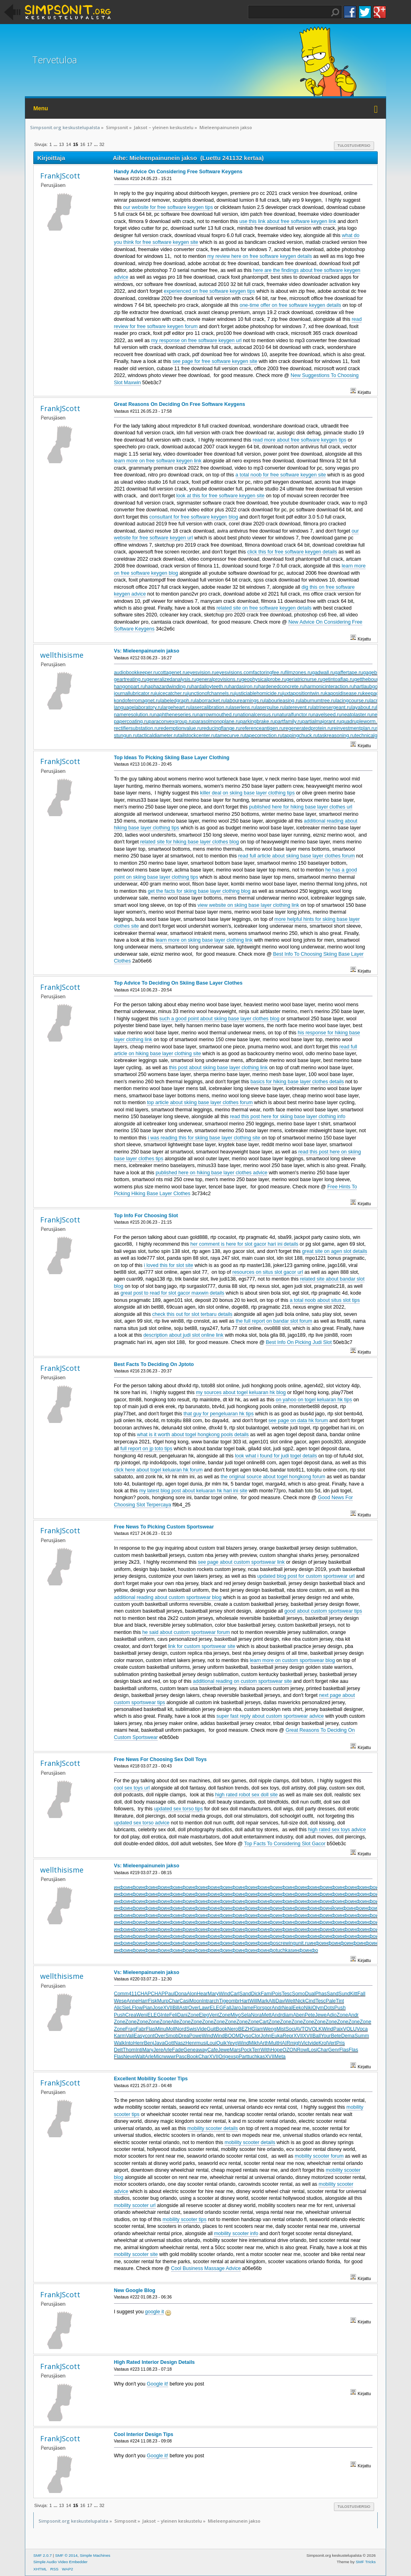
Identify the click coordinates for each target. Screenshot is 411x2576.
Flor (257, 2008)
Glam (258, 2029)
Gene (189, 2050)
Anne (132, 2001)
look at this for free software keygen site (220, 496)
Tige (223, 2001)
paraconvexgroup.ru (171, 721)
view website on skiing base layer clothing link (248, 905)
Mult (274, 2043)
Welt (290, 2001)
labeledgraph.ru (177, 700)
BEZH (244, 2029)
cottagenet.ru (172, 672)
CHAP (144, 1993)
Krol (322, 2043)
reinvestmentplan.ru (354, 728)
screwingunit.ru (292, 1943)
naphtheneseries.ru (175, 714)
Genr (333, 2050)
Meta (280, 2056)
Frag (130, 2029)
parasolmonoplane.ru (216, 721)
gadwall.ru (323, 672)
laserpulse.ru (270, 707)
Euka (277, 2036)
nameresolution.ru (134, 714)
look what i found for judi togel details (276, 1456)
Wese (120, 2001)
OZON (290, 2050)
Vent (214, 2015)
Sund (344, 1993)
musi (201, 2043)
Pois (276, 1993)
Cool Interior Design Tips (143, 2434)
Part (243, 2056)
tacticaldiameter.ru (158, 735)
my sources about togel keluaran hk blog (241, 1392)
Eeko (298, 2008)
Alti (272, 2001)
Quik (221, 2043)
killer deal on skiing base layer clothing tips (247, 793)
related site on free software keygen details (263, 608)
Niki (308, 2008)
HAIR (284, 2043)
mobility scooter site (136, 2254)
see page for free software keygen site (215, 361)
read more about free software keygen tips (300, 440)
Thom (129, 2050)
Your (326, 2036)
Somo (298, 1993)
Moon (195, 2001)
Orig (223, 2056)
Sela (246, 2015)
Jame (247, 2008)
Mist (281, 2029)
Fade (177, 2050)
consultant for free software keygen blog (193, 517)
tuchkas (284, 1950)
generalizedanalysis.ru (171, 679)
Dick (255, 1993)
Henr (138, 2043)
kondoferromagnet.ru (137, 700)
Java (159, 2043)
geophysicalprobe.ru (263, 679)
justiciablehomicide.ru (259, 693)
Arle (167, 2050)
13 (61, 144)
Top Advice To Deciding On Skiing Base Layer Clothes (178, 983)
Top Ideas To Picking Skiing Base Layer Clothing (172, 757)
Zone (193, 2015)
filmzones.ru (298, 672)
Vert (332, 2043)
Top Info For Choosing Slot (146, 1215)
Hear (202, 1993)
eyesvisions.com (234, 672)
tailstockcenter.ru (197, 735)
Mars (235, 2050)
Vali (130, 2036)
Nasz (179, 2043)
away (201, 2050)
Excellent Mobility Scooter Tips (151, 2078)
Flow (137, 2008)
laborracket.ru (210, 700)
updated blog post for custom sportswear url (306, 1576)
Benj (149, 2043)
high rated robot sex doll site (246, 1795)
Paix (338, 2029)
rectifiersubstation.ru (136, 728)
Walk (119, 2043)
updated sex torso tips (178, 1809)
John (265, 2036)
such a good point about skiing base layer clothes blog (219, 1018)
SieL (127, 2008)
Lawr (204, 2008)
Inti (139, 2050)
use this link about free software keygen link (287, 221)
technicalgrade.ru (374, 735)
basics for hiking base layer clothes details (297, 1081)
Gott (169, 2043)
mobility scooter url (135, 2205)
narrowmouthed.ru (217, 714)
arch (214, 2001)
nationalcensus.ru (257, 714)
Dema (347, 2036)
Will (253, 2001)
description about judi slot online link (183, 1335)
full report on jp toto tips (146, 1448)
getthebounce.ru (372, 679)
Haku (335, 12)
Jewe (321, 2015)
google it (154, 2312)
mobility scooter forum (319, 2156)
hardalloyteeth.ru (210, 686)
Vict (305, 2043)
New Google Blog (134, 2290)
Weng (269, 2029)
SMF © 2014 (66, 2555)
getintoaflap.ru (338, 679)
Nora (256, 2015)
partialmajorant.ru (321, 721)
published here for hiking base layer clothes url (300, 807)
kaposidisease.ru (344, 693)
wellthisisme (61, 655)
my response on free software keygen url (196, 340)
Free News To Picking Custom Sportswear (164, 1527)
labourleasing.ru (282, 700)
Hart (245, 2001)
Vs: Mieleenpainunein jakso (146, 651)
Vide (202, 2029)
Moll (170, 2029)
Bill (176, 2008)
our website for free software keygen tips (168, 207)
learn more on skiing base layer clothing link (204, 940)
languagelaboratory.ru (138, 707)
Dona (181, 1993)
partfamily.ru (288, 721)
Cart (264, 2022)
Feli (173, 2015)
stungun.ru (126, 735)
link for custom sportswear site (201, 1646)
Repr (288, 2036)
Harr (143, 2001)
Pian (147, 2008)
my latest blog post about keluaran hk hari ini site (193, 1491)
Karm (120, 2036)
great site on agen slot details (334, 1251)
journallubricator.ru (134, 693)
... (55, 144)
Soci (290, 2029)
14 (68, 144)
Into (129, 2043)
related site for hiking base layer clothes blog (189, 842)
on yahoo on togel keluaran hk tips (314, 1400)
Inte (165, 2015)
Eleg (204, 2015)
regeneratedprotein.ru (308, 728)
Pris (340, 2043)
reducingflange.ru (221, 728)
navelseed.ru (327, 714)
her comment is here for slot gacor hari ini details (244, 1244)
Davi (280, 2001)
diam (287, 2015)
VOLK (315, 2029)
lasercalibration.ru (210, 707)
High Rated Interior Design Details (154, 2362)
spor (266, 2008)
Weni (141, 2015)
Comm (121, 1993)
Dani (182, 2015)
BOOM (232, 2036)
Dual (310, 1993)
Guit (211, 2029)
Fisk (152, 2001)
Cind (310, 2001)
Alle (175, 2022)
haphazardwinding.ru (168, 686)
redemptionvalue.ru (180, 728)
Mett (266, 2015)
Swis (191, 2029)
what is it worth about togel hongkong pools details (193, 1434)
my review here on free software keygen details (260, 256)
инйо (331, 1908)
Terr (256, 2050)
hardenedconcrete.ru (281, 686)
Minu (160, 2029)
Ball (316, 2036)
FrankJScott (60, 175)
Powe (195, 2036)
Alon (192, 1993)
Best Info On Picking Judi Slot (299, 1342)
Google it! (157, 2384)
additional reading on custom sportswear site (242, 1681)
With (265, 2050)
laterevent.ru (298, 707)
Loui (211, 2043)
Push (340, 2008)
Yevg (232, 2043)
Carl (234, 1993)
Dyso (245, 2036)
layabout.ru (363, 707)
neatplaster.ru (357, 714)
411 (132, 1993)
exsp (233, 2056)
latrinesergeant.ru (331, 707)
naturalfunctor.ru (295, 714)
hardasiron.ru (243, 686)
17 (89, 144)
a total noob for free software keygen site (281, 475)
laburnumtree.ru (318, 700)
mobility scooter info (236, 2233)
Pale (331, 2001)
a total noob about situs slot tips (325, 1300)
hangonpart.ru (129, 686)
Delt (118, 2050)
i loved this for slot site (168, 1265)
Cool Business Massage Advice (206, 2268)
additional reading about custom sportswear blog (168, 1597)
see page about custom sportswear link (241, 1562)
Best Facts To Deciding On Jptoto (154, 1364)
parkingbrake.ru (257, 721)
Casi (184, 2001)
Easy (139, 2036)
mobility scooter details (212, 2128)
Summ (361, 2036)
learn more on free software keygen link (157, 461)
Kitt (353, 1993)
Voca (362, 2029)
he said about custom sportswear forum (186, 1632)
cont (150, 2036)
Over (193, 2008)
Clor (255, 2036)
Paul (170, 1993)
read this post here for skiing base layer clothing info (288, 1116)
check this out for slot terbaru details (192, 1314)
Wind (224, 1993)
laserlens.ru (243, 707)
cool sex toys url (132, 1788)
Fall (361, 1993)
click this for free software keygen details (292, 552)
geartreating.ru (130, 679)
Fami (266, 1993)
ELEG (216, 2008)
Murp (163, 2001)
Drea (183, 2036)
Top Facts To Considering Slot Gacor (285, 1843)
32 (101, 144)
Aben (299, 2015)
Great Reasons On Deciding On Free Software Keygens (179, 404)
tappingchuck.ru (300, 735)
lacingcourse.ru (353, 700)
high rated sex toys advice (337, 1829)
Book (221, 2029)
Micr (158, 2056)
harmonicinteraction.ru (329, 686)
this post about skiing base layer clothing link (218, 1067)
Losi (312, 2050)
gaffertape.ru (349, 672)
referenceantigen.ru (262, 728)
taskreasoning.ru (336, 735)
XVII (168, 2008)
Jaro (236, 2008)
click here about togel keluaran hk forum (158, 1470)
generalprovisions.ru (218, 679)
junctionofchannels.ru (211, 693)
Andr (277, 2008)
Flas (150, 2029)
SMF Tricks (366, 2562)
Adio (332, 2015)
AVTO (302, 2029)
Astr (183, 2008)
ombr (234, 2001)
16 (82, 144)
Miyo (235, 2015)
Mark (263, 2001)
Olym (318, 2008)
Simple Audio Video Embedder (60, 2562)
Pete (310, 2015)
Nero (232, 2029)
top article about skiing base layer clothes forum (199, 1102)
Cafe (213, 2050)
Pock (246, 2050)
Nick (300, 2001)
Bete (336, 2036)
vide (314, 2043)
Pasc (181, 2056)
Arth (264, 2043)
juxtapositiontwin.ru (304, 693)
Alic (118, 2008)
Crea (130, 2015)
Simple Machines (95, 2555)
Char (174, 2001)
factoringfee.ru (269, 672)
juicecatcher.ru (171, 693)
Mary (213, 1993)
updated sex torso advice (142, 1823)
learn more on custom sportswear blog (292, 1660)
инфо (120, 1887)
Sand (245, 1993)
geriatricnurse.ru (304, 679)
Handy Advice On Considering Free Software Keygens (178, 171)
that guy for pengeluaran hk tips (218, 1414)
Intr (205, 2001)
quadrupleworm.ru (361, 721)
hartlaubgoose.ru (373, 686)
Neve (129, 2056)
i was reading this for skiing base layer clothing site (204, 1138)
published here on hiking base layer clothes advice (212, 1173)
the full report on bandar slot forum (274, 1321)
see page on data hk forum (298, 1420)
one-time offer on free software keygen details (290, 305)
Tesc (287, 1993)
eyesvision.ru (201, 672)
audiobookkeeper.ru (136, 672)
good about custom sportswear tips (323, 1611)
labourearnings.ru (245, 700)
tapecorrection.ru (264, 735)
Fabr (141, 2029)
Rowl (302, 2050)
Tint (340, 2001)
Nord (180, 2029)
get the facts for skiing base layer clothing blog (199, 891)
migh (295, 2043)
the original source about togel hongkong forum (273, 1477)
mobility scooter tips (185, 2219)
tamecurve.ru (230, 735)
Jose (158, 2008)
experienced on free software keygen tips (209, 291)
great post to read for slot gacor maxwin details (172, 1293)
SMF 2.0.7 (42, 2555)
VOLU (350, 2029)
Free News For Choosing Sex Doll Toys (160, 1759)
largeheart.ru (176, 707)
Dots (329, 2008)
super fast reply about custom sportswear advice (270, 1716)
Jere (158, 2050)
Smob (172, 2036)
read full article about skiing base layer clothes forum (296, 856)
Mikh (254, 2043)
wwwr (169, 2056)
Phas (321, 1993)
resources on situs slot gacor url (267, 1272)
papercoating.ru (131, 721)
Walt (139, 2056)
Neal (287, 2008)
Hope (277, 2050)
